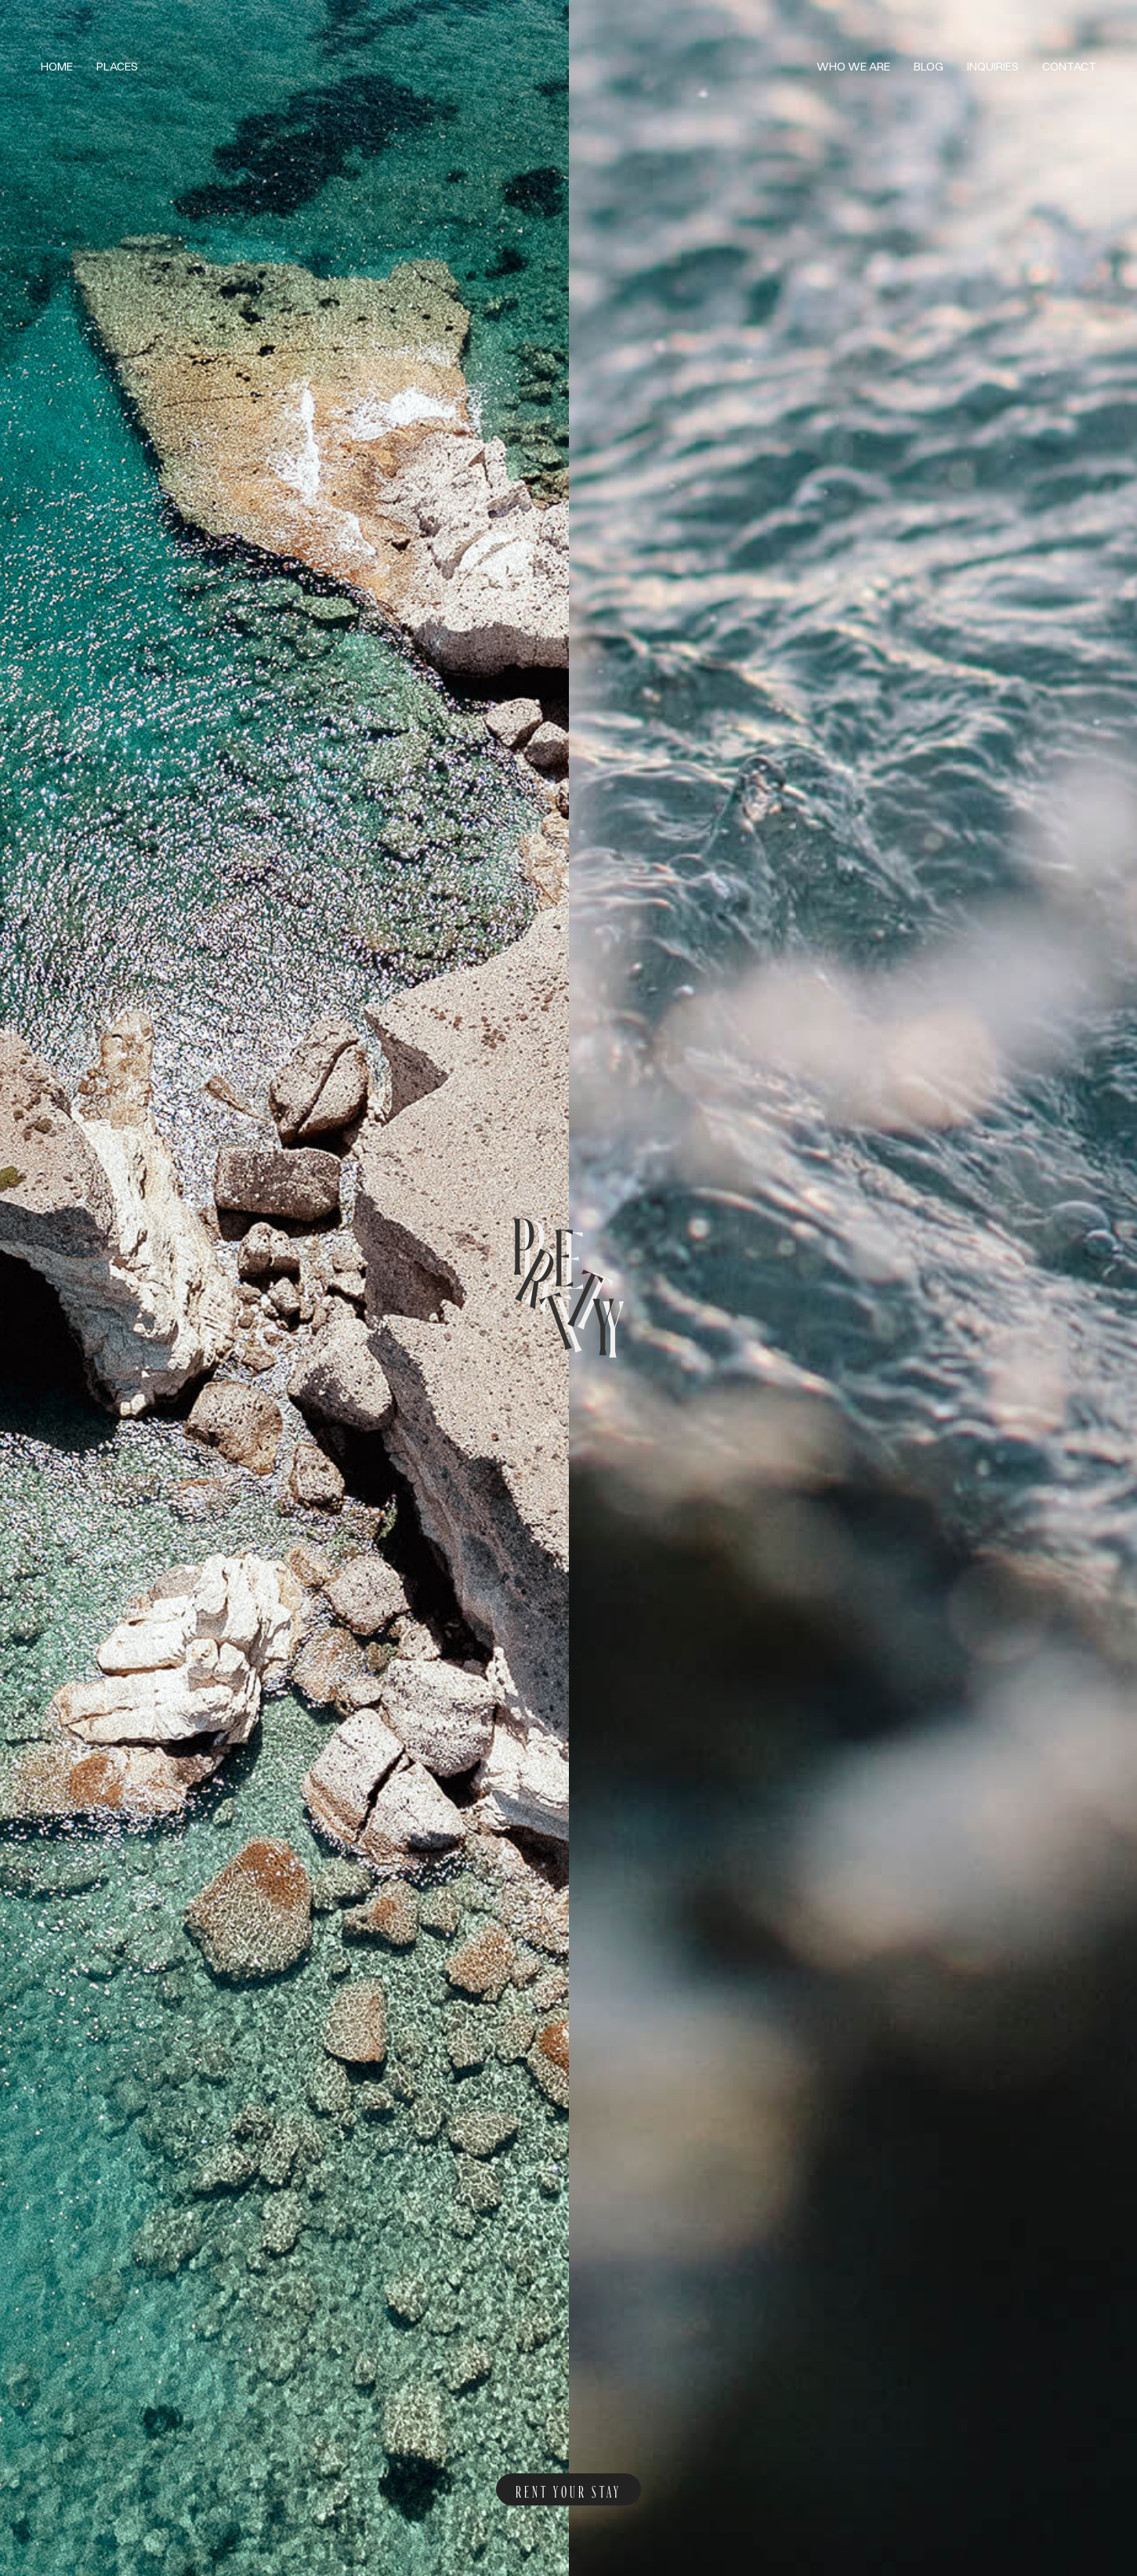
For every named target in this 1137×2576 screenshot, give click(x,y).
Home (57, 66)
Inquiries (993, 66)
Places (117, 66)
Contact (1069, 66)
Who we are (853, 66)
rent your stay (568, 2489)
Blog (928, 66)
